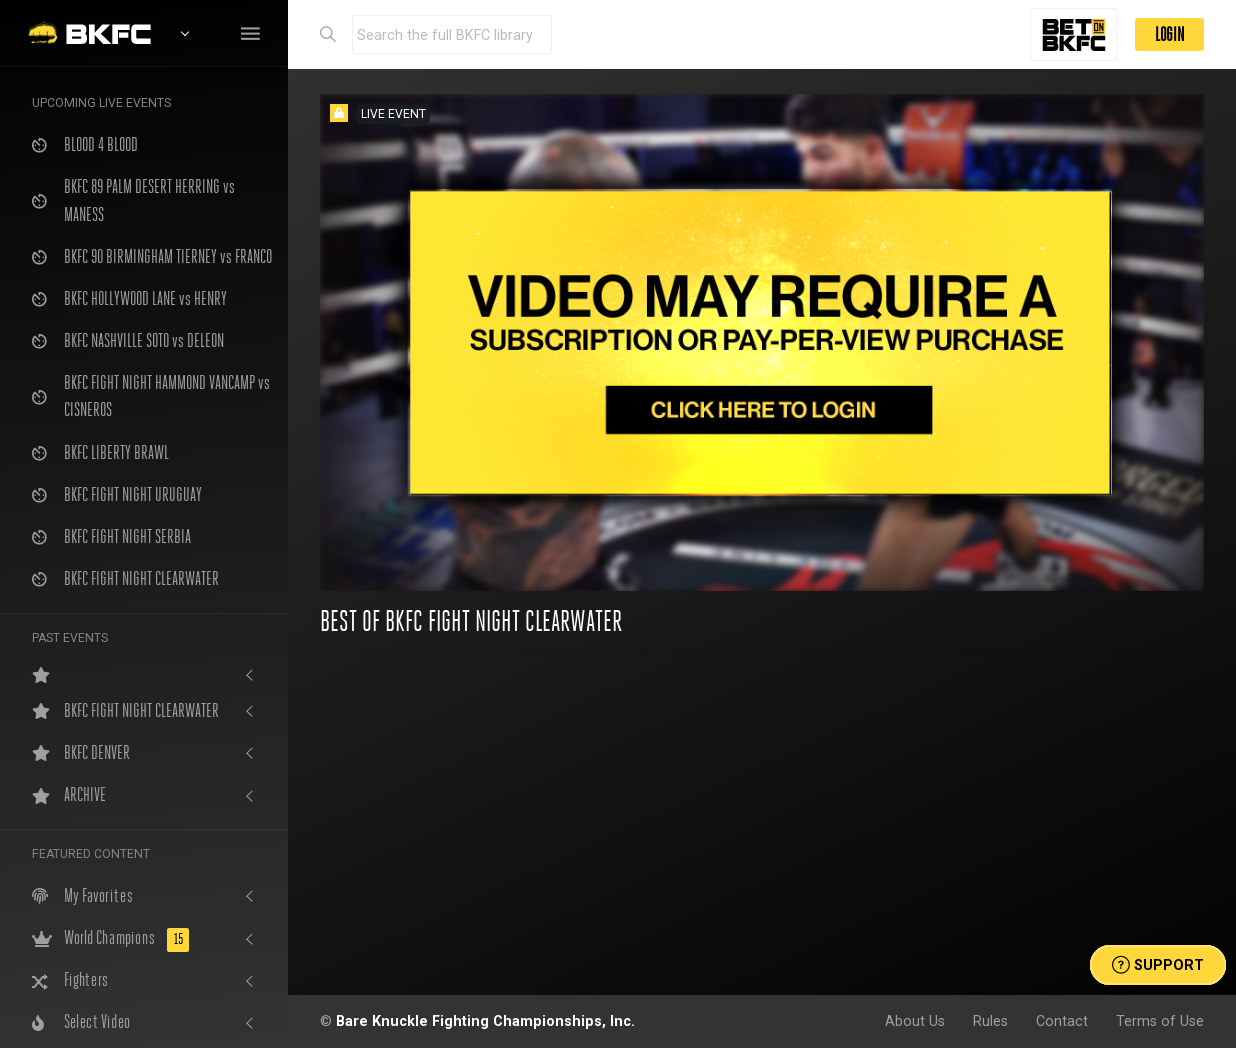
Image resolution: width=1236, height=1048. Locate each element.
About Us (915, 1021)
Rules (990, 1021)
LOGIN (1169, 34)
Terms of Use (1160, 1021)
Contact (1062, 1021)
